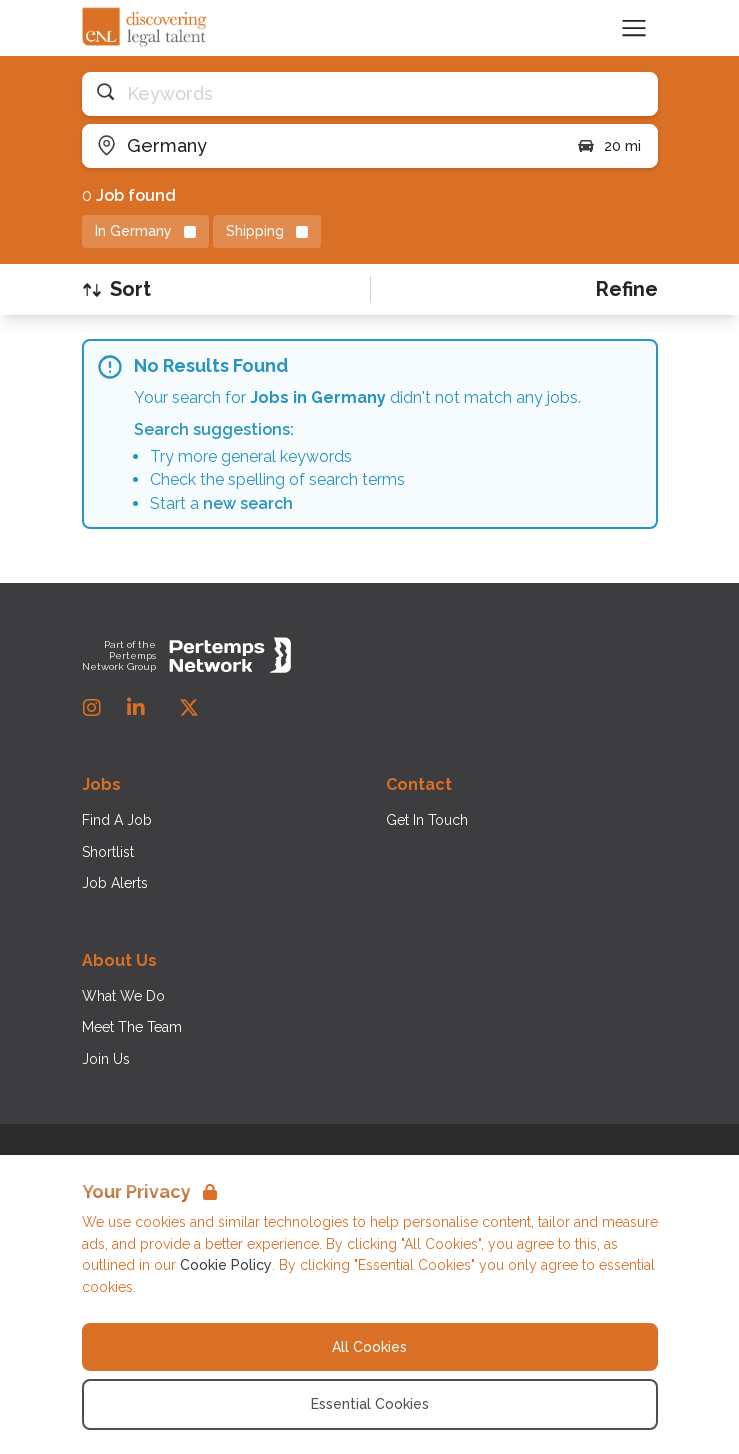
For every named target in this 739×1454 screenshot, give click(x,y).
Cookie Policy (226, 1265)
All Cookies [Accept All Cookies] (369, 1347)
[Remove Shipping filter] (267, 231)
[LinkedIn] (136, 708)
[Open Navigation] (634, 28)
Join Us (106, 1059)
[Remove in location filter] (145, 231)
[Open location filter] (321, 146)
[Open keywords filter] (370, 94)
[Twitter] (189, 708)
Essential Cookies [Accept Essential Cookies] (370, 1404)
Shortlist (108, 852)
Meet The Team (132, 1027)
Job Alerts (115, 883)
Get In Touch (427, 820)
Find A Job (117, 820)
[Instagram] (92, 708)
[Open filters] (627, 289)
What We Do (123, 996)
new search (248, 503)
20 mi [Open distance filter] (608, 146)
